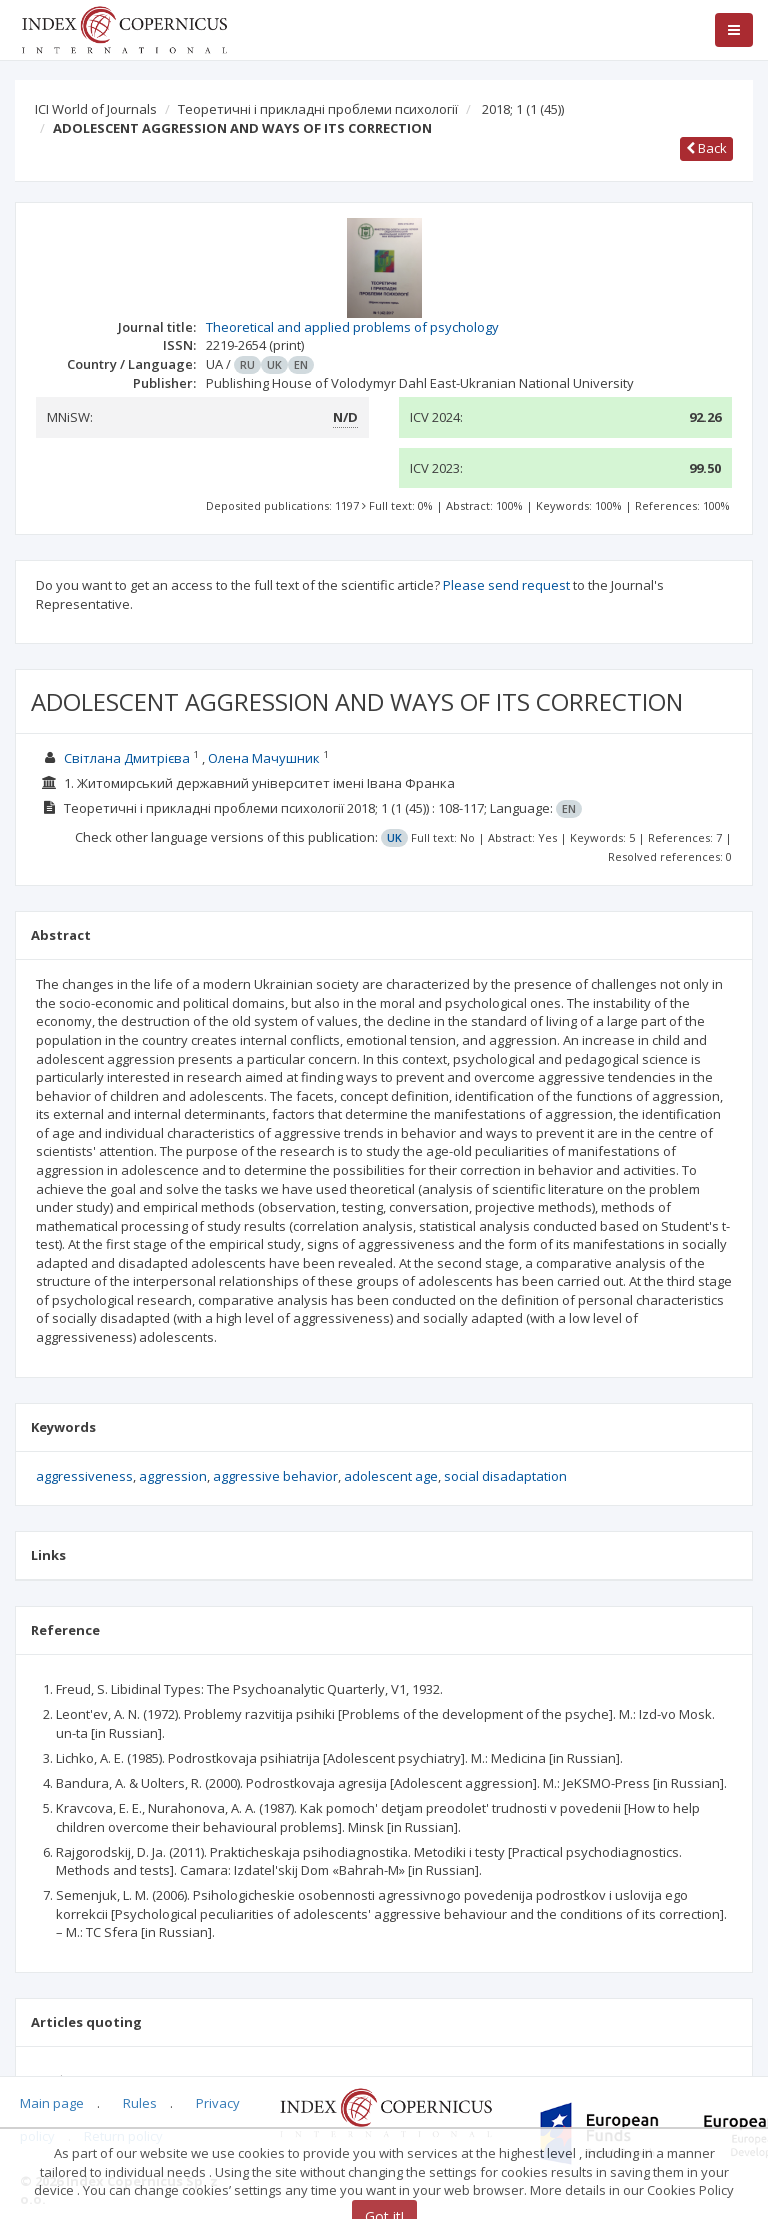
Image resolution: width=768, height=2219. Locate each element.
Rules (140, 2103)
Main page (52, 2103)
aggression (173, 1476)
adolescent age (391, 1476)
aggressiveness (84, 1476)
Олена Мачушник (264, 758)
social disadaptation (505, 1476)
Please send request (506, 585)
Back (706, 148)
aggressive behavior (275, 1476)
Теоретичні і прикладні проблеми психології (318, 109)
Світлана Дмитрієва (127, 758)
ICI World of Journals (96, 109)
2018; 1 (523, 109)
